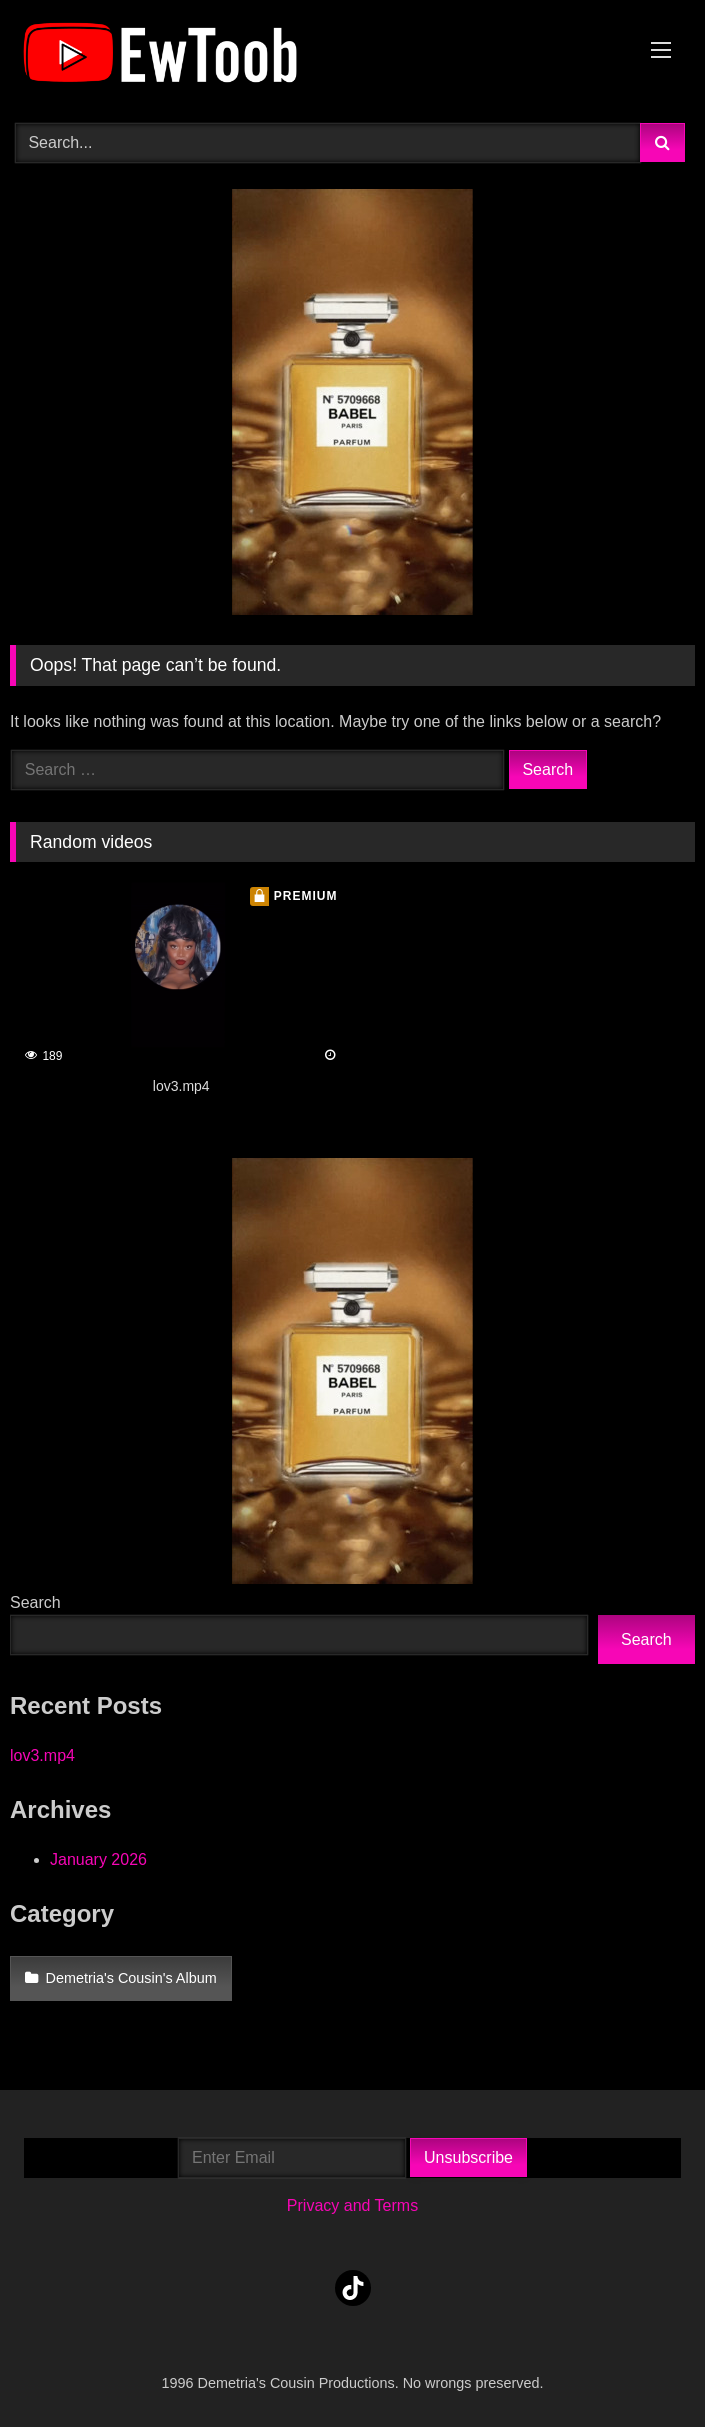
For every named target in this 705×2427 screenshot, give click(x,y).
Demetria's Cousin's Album (131, 1978)
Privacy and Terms (352, 2205)
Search (35, 1602)
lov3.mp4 (42, 1755)
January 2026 (98, 1859)
